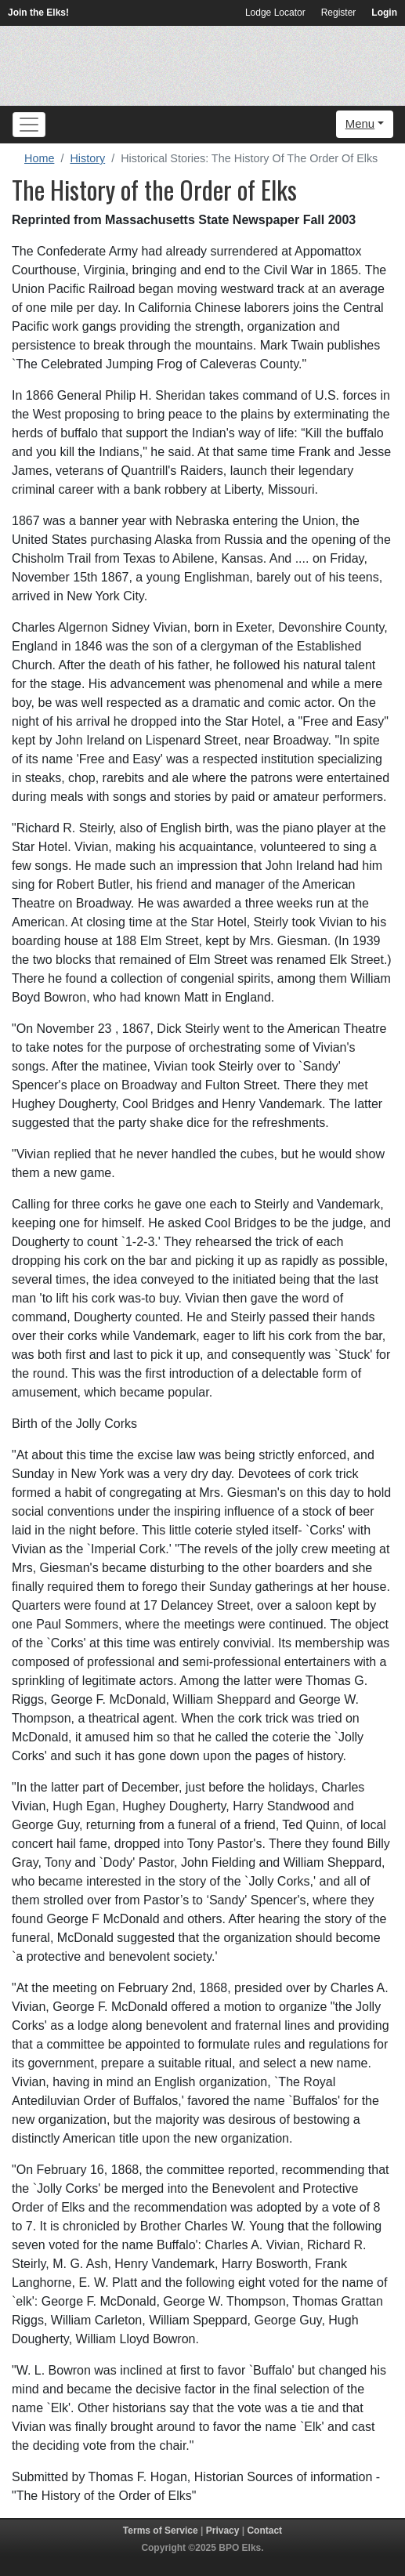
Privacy (223, 2530)
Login (384, 12)
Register (338, 12)
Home (39, 158)
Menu (360, 123)
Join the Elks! (38, 12)
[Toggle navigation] (29, 124)
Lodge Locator (275, 12)
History (87, 158)
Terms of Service (160, 2530)
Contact (264, 2530)
